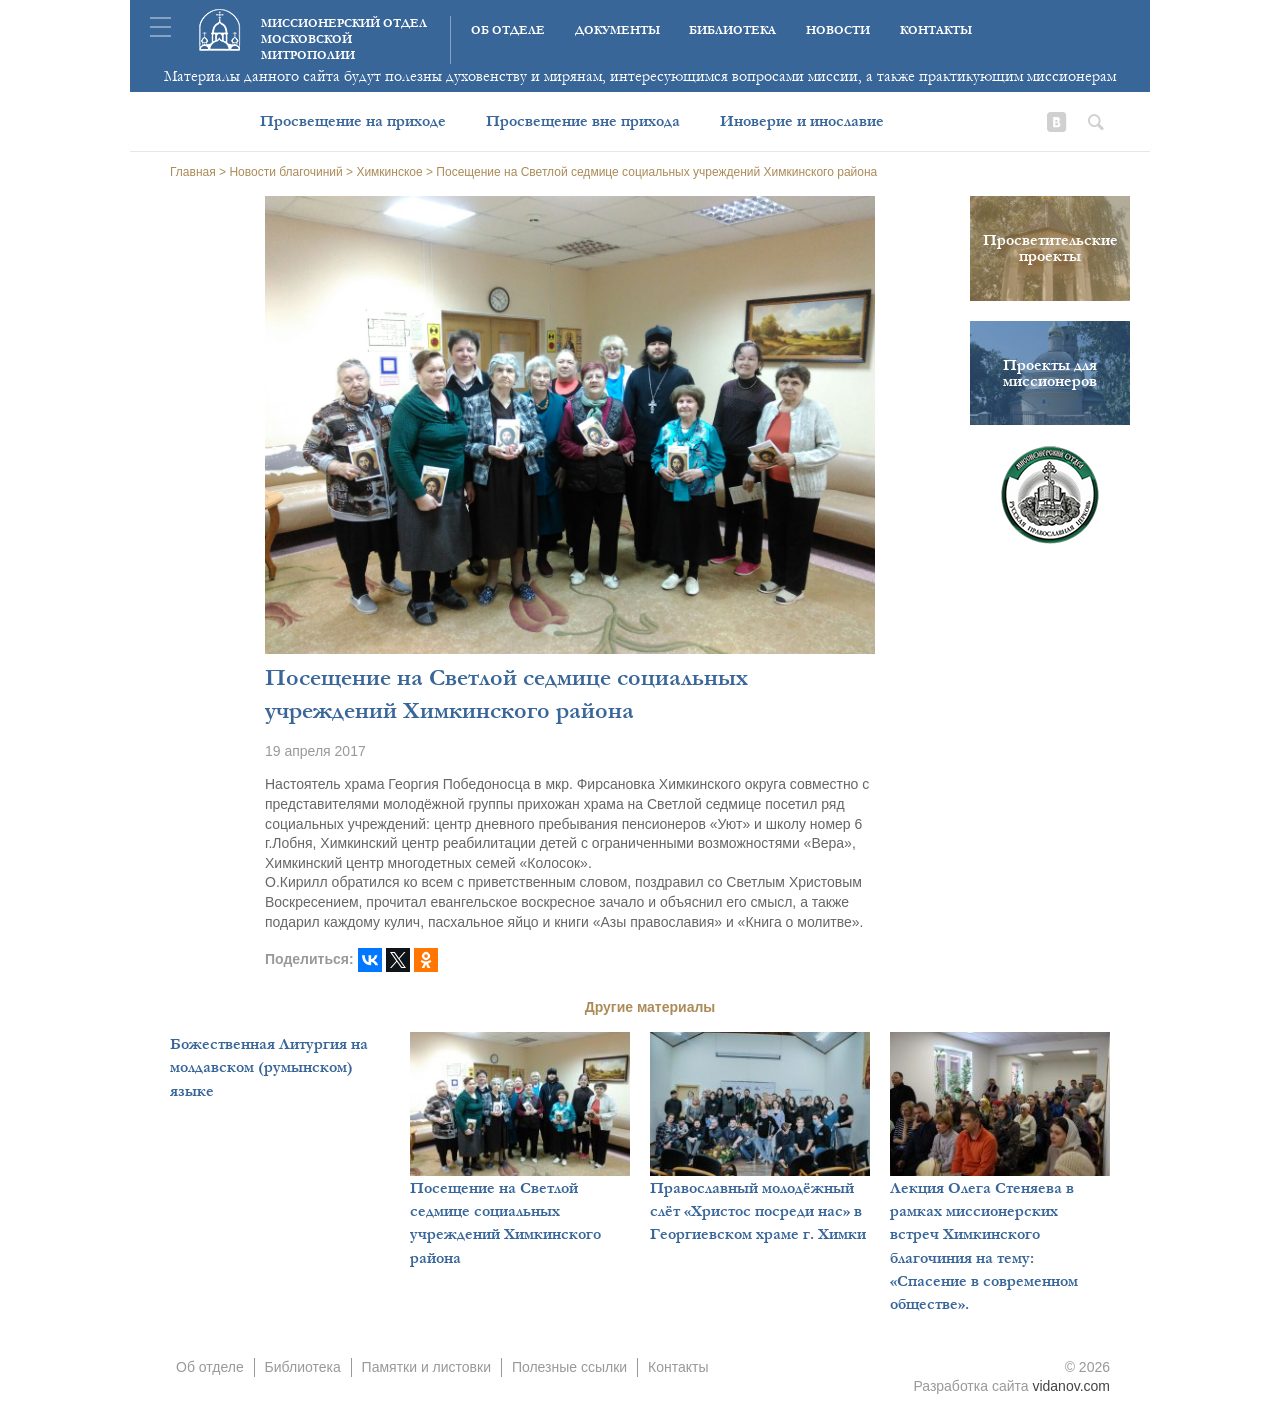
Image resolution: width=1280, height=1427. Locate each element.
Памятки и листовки (426, 1367)
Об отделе (508, 30)
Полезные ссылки (569, 1367)
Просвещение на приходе (353, 121)
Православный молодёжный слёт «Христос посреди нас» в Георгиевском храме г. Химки (758, 1211)
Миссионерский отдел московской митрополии (344, 39)
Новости (838, 30)
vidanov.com (1071, 1386)
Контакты (936, 30)
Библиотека (732, 30)
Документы (617, 30)
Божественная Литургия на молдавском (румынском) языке (269, 1067)
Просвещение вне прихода (583, 121)
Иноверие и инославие (802, 121)
